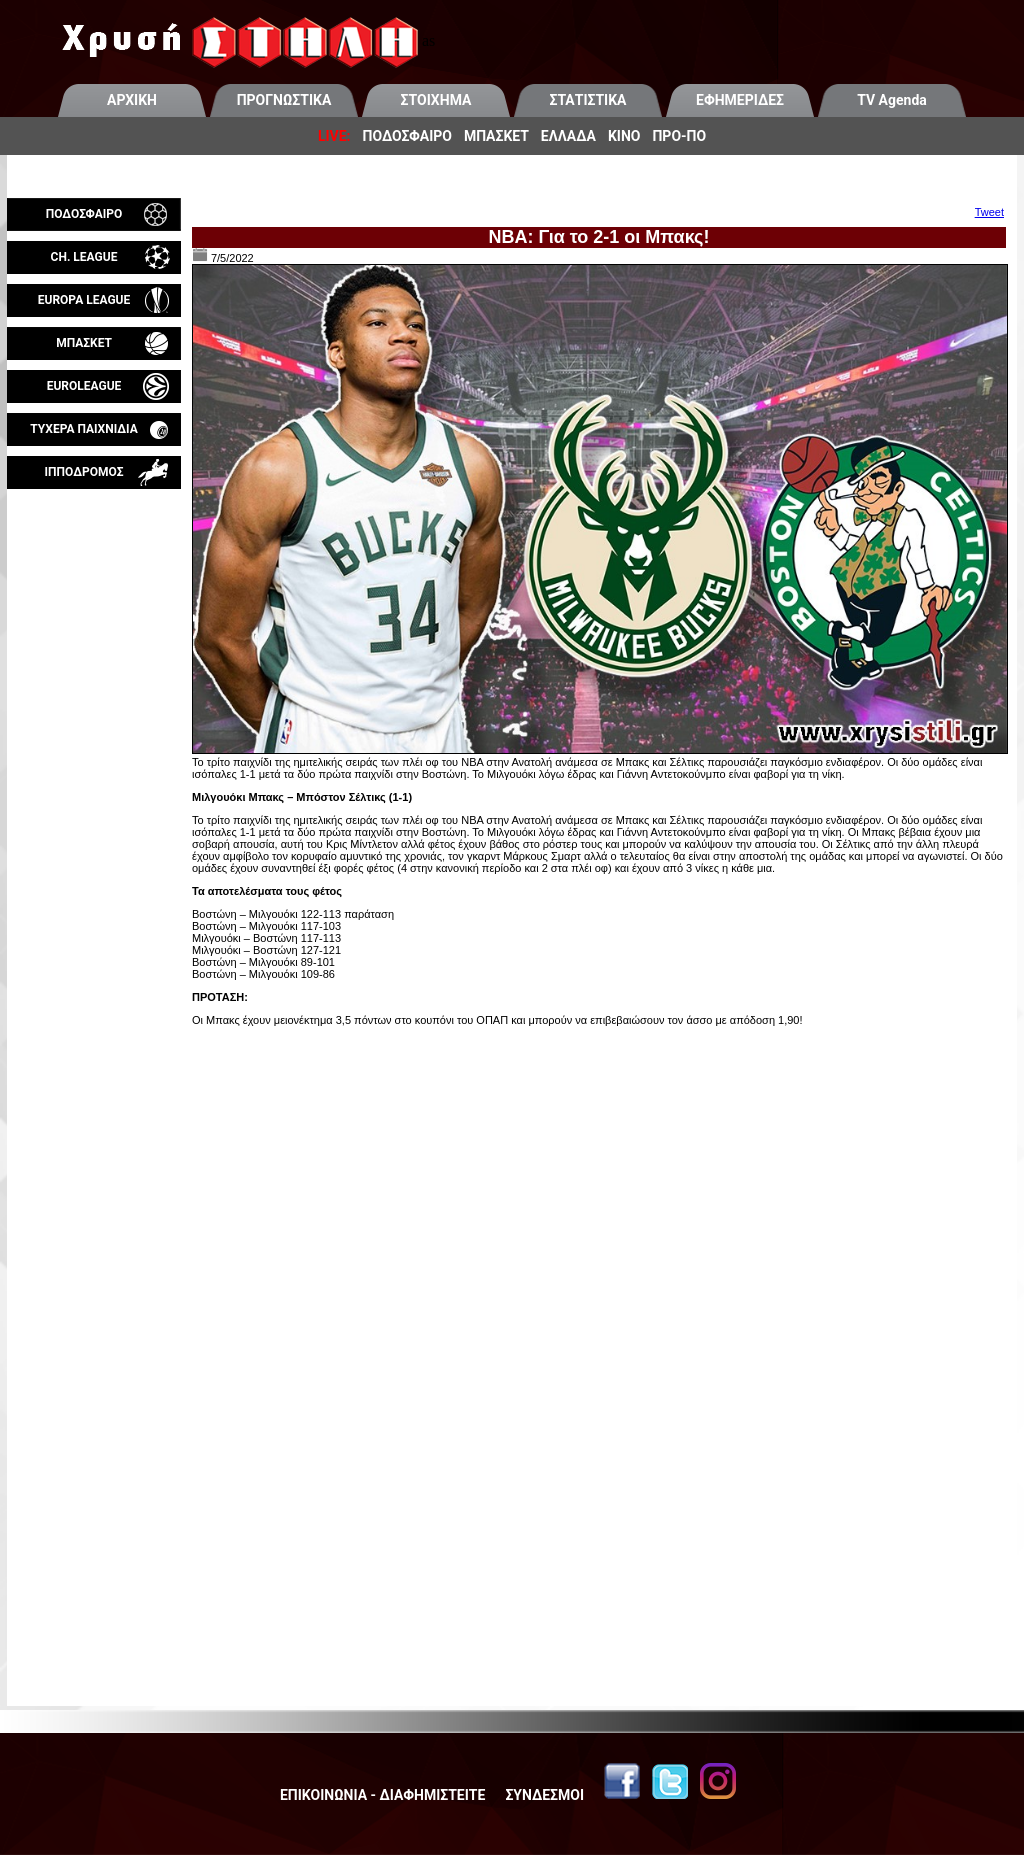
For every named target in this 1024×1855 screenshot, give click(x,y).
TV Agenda (892, 100)
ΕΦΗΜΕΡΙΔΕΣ (740, 100)
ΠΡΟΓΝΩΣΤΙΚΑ (284, 100)
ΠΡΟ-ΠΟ (679, 136)
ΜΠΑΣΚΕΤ (496, 136)
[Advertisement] (94, 724)
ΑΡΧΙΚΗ (132, 100)
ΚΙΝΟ (624, 136)
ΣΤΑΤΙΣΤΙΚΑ (587, 100)
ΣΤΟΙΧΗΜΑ (436, 100)
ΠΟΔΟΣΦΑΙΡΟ (407, 136)
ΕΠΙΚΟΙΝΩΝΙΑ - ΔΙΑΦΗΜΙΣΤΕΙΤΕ (382, 1795)
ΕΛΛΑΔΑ (568, 136)
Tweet (989, 212)
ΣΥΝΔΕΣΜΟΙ (544, 1795)
